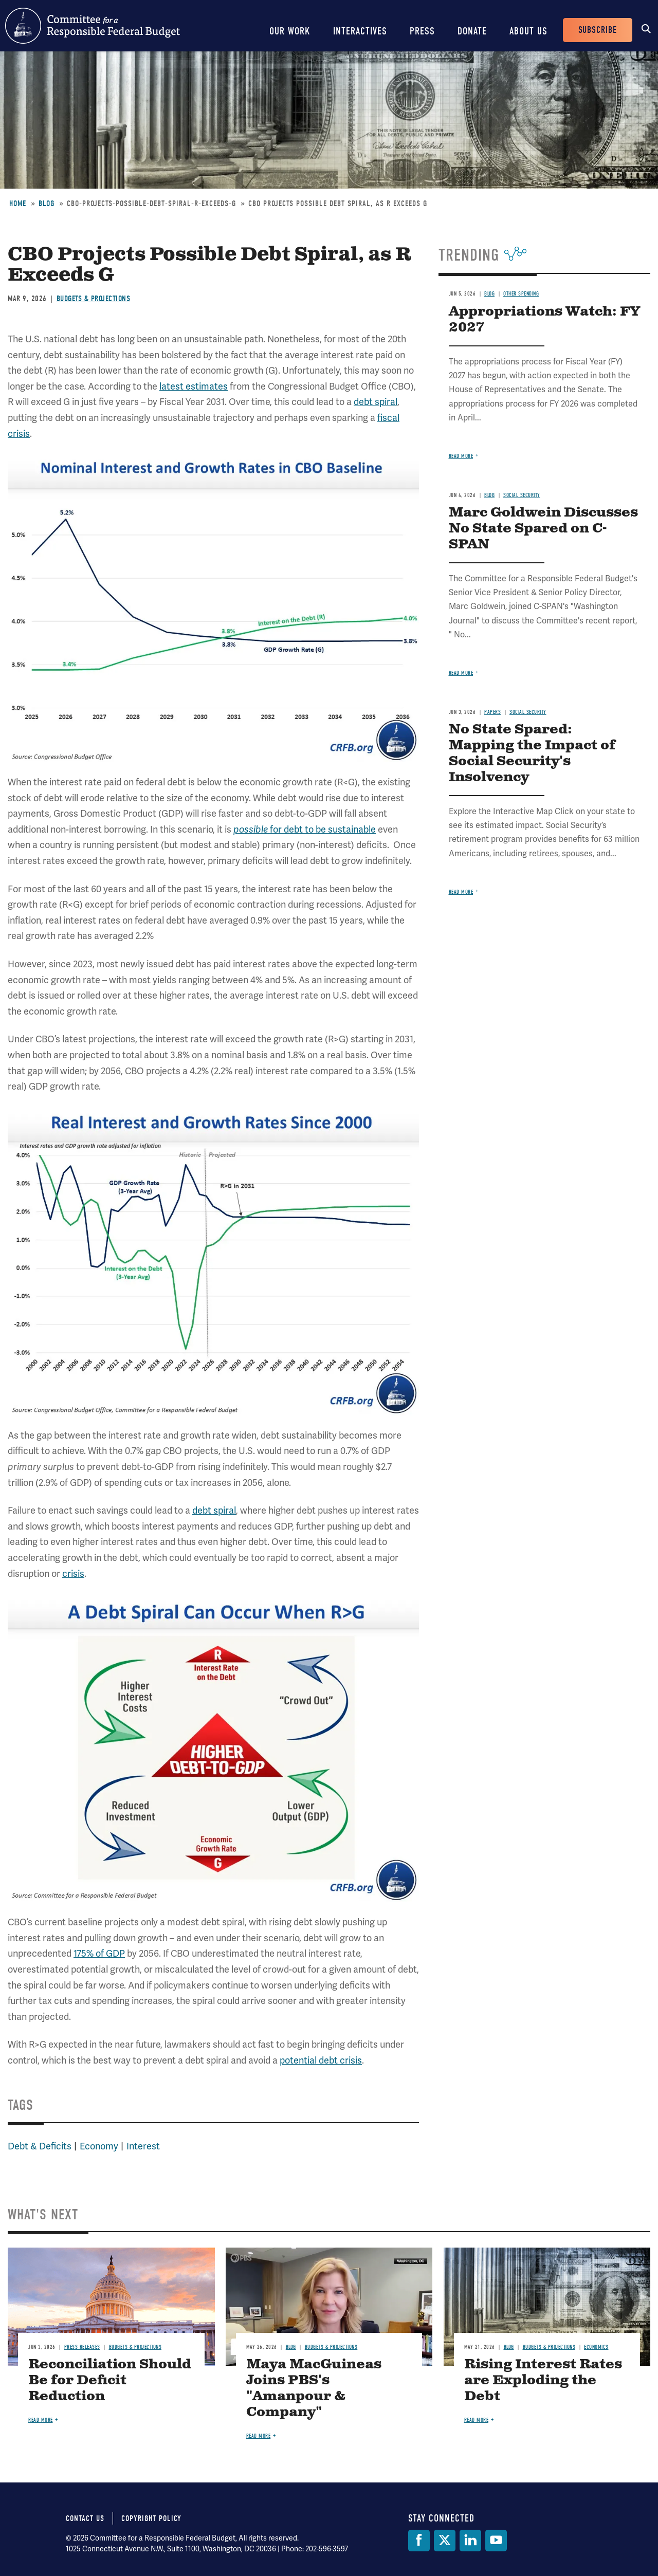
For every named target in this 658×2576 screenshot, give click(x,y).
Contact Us (85, 2518)
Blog (46, 203)
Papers (492, 712)
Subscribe (597, 30)
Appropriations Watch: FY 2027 (544, 320)
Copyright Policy (151, 2518)
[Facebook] (419, 2540)
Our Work (289, 31)
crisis (73, 1573)
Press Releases (82, 2347)
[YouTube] (496, 2540)
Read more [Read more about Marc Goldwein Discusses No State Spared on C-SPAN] (461, 673)
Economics (596, 2347)
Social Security (521, 495)
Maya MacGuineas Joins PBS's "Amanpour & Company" (313, 2388)
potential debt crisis (321, 2060)
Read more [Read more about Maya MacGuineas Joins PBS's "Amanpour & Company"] (258, 2436)
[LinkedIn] (470, 2540)
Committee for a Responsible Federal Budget (92, 26)
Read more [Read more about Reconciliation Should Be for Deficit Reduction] (40, 2420)
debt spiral (375, 402)
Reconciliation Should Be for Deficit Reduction (109, 2380)
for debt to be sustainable (304, 829)
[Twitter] (444, 2540)
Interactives (360, 31)
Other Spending (521, 293)
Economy (99, 2146)
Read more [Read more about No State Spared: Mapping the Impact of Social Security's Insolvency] (461, 892)
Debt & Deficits (39, 2146)
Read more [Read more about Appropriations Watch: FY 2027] (461, 456)
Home (17, 203)
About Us (528, 31)
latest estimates (193, 386)
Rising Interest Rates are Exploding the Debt (543, 2380)
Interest (143, 2146)
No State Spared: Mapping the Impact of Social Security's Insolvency (532, 753)
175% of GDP (99, 1953)
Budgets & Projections (94, 298)
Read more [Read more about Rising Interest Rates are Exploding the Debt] (476, 2420)
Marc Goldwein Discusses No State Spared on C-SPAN (543, 529)
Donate (472, 31)
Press (422, 31)
